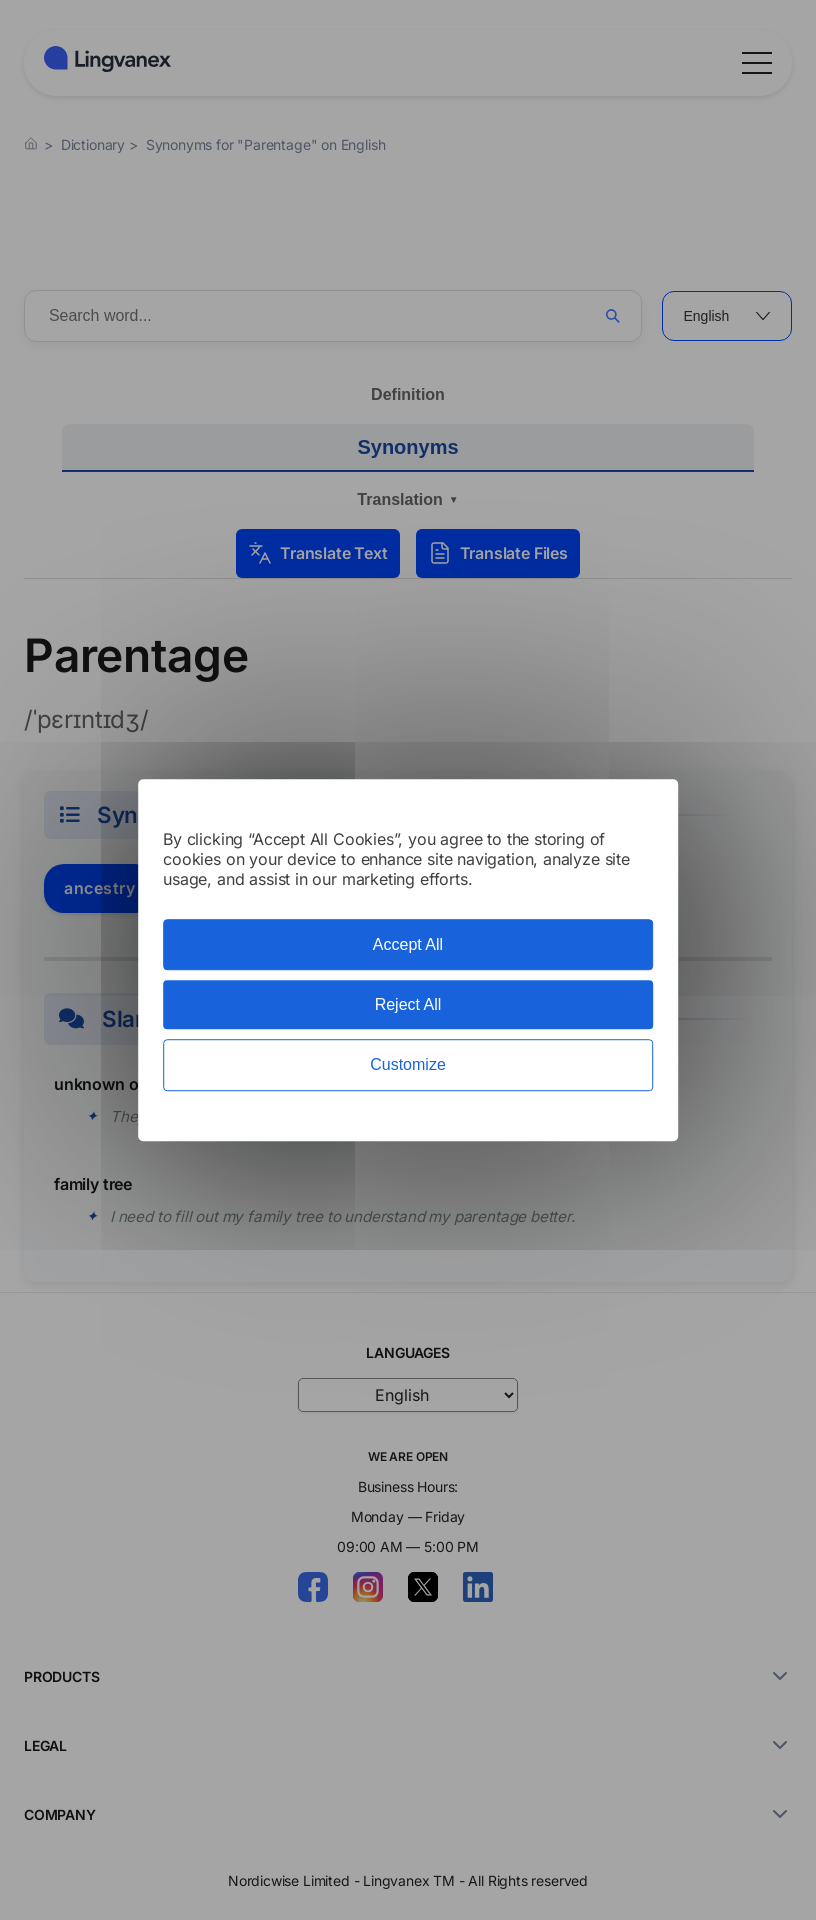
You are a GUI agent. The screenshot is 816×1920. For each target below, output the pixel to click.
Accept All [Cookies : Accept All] (408, 944)
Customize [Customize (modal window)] (408, 1065)
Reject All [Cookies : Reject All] (408, 1004)
